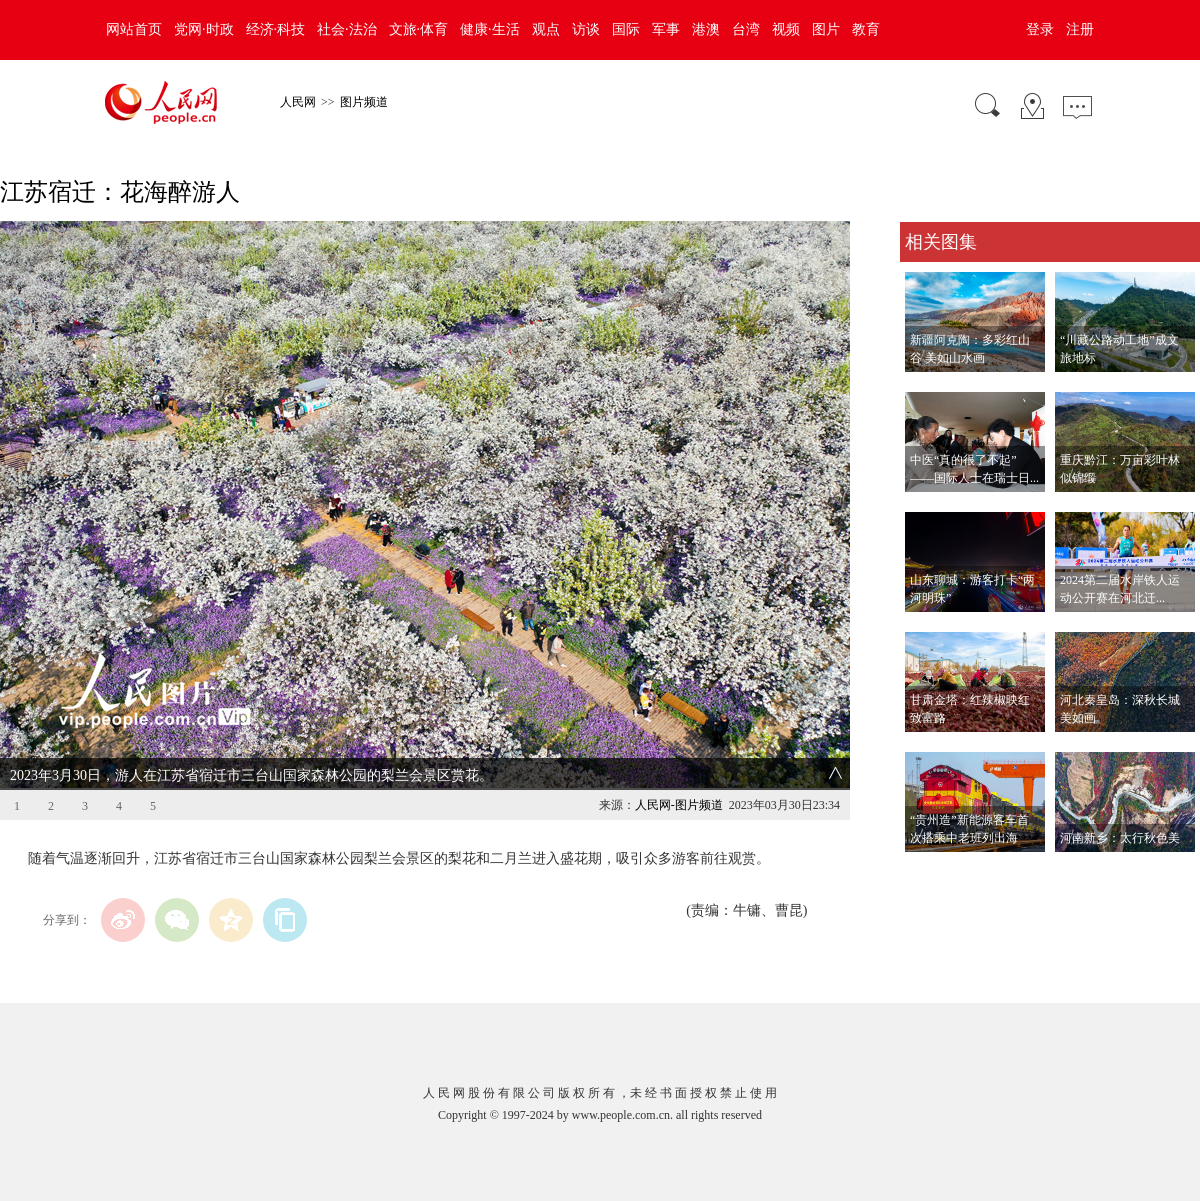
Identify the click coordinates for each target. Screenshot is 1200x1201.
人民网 (298, 102)
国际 (626, 29)
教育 (866, 29)
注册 (1080, 29)
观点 (546, 29)
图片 (826, 29)
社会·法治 (347, 29)
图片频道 (364, 102)
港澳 (706, 29)
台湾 (746, 29)
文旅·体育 (419, 29)
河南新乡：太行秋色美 (1120, 838)
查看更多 (928, 872)
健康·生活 (490, 29)
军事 (666, 29)
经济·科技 (276, 29)
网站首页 (134, 29)
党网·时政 (204, 29)
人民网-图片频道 (679, 805)
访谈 (586, 29)
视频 (786, 29)
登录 (1040, 29)
